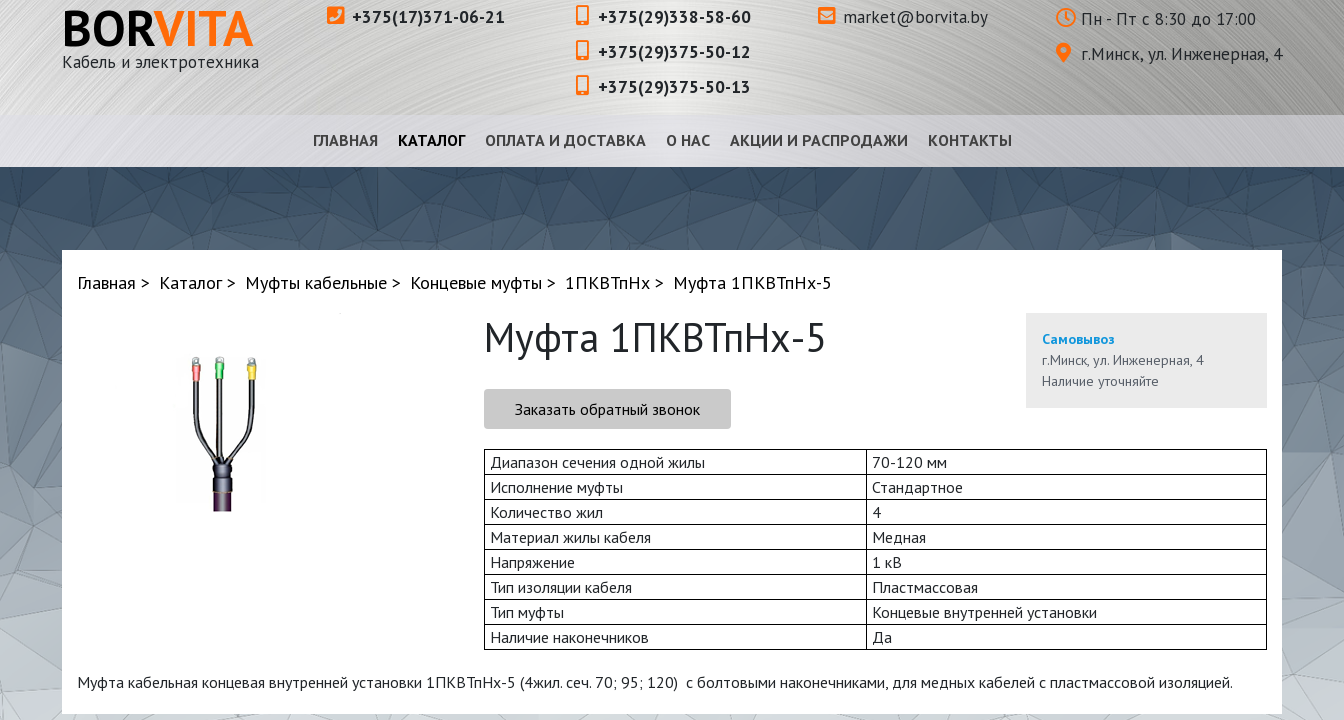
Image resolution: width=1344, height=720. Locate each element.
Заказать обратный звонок (607, 409)
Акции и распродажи (819, 140)
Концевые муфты (476, 282)
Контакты (970, 140)
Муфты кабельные (316, 282)
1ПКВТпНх (607, 282)
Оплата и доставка (565, 140)
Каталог (431, 140)
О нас (688, 140)
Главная (345, 140)
